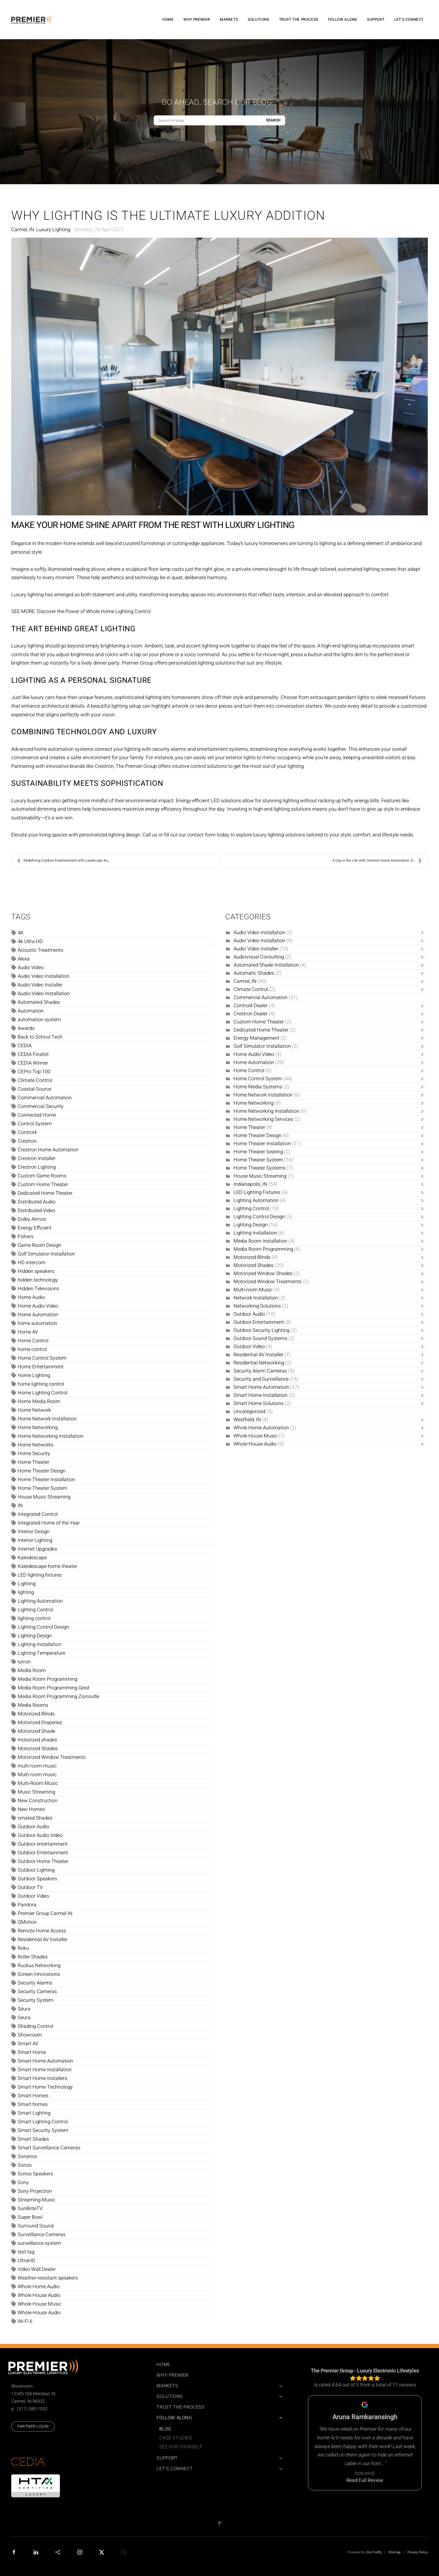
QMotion (27, 1922)
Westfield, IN (247, 1419)
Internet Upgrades (37, 1549)
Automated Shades (39, 1002)
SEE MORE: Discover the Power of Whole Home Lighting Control (81, 611)
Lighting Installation (39, 1644)
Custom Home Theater (43, 1184)
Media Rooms (33, 1705)
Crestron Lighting (37, 1167)
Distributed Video (36, 1210)
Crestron (27, 1141)
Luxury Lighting (53, 230)
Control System (35, 1124)
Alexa (24, 959)
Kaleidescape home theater (47, 1566)
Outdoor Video (33, 1896)
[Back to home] (32, 20)
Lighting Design (35, 1636)
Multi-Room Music (38, 1783)
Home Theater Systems (259, 1168)
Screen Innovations (39, 1974)
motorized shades (37, 1740)
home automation (37, 1323)
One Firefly (374, 2552)
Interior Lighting (35, 1540)
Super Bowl (30, 2217)
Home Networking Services (263, 1119)
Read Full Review (364, 2480)
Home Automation (38, 1315)
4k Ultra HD (30, 941)
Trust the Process (298, 19)
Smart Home (32, 2052)
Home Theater (33, 1462)
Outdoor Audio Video (40, 1835)
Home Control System (42, 1358)
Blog (165, 2429)
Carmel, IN (22, 230)
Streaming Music (36, 2200)
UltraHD (26, 2260)
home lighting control (41, 1384)
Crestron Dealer (250, 1014)
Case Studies (175, 2438)
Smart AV (28, 2043)
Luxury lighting (27, 595)
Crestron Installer (36, 1158)
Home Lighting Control (42, 1393)
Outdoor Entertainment (43, 1853)
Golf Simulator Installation (46, 1254)
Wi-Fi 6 (25, 2321)
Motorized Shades (38, 1748)
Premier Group (137, 663)
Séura (24, 2009)
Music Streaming (36, 1792)
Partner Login (33, 2426)
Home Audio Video (38, 1306)
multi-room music (37, 1766)
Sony (23, 2182)
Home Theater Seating (258, 1152)
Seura (24, 2017)
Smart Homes (33, 2096)
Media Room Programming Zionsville (58, 1696)
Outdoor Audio (33, 1827)
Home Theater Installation (46, 1479)
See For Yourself (181, 2447)
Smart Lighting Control (43, 2122)
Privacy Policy (417, 2552)
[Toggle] (423, 932)
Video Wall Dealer (37, 2269)
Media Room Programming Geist (54, 1688)
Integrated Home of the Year (49, 1523)
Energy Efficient (35, 1228)
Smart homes (33, 2104)
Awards (26, 1028)
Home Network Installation (47, 1419)
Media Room (32, 1670)
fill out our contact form (190, 835)
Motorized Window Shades (263, 1273)
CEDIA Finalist (33, 1054)
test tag (26, 2252)
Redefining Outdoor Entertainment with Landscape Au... (63, 860)
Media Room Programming (47, 1679)
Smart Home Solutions (258, 1403)
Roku (23, 1948)
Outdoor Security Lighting (261, 1330)
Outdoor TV (30, 1887)
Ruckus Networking (39, 1965)
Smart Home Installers (42, 2078)
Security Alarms (35, 1983)
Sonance (27, 2156)
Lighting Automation (40, 1601)
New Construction (37, 1800)
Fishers (26, 1236)
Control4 (27, 1132)
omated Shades (35, 1818)
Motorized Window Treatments (52, 1757)
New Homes (31, 1809)
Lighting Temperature (41, 1653)
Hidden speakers (36, 1271)
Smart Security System (43, 2130)
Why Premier (196, 19)
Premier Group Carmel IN (45, 1913)
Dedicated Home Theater (45, 1193)
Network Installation (255, 1298)
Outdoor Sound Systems (260, 1338)
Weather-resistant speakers (48, 2278)
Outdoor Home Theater (43, 1861)
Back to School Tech (40, 1037)
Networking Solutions (257, 1306)
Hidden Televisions (38, 1288)
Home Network (34, 1410)
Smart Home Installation (45, 2070)
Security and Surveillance (261, 1379)
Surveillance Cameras (42, 2234)
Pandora (27, 1905)
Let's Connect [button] (409, 19)
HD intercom (31, 1262)
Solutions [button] (258, 19)
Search (273, 120)
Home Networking (38, 1427)
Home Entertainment (41, 1367)
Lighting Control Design (43, 1627)
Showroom (30, 2035)
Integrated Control (38, 1514)
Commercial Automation (45, 1098)
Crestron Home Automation (48, 1150)
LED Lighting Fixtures (256, 1192)
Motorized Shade (36, 1731)
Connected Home (37, 1115)
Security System (35, 2000)
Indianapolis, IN (250, 1184)
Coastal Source (34, 1089)
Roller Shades (33, 1957)
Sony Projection (35, 2191)
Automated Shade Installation (266, 965)
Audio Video (31, 967)
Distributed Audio (36, 1202)
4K (21, 933)
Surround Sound (35, 2226)
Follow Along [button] (342, 19)
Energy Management (256, 1038)
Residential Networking (258, 1363)
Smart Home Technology (45, 2087)
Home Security (34, 1453)
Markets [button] (229, 19)
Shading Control (35, 2026)
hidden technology (38, 1280)
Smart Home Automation (45, 2061)
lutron (24, 1662)
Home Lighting (34, 1375)
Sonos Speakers (35, 2174)
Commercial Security (41, 1106)
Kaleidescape (32, 1558)
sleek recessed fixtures (401, 697)
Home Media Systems (257, 1087)
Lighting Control (35, 1610)
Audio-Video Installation (44, 993)
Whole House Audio (39, 2295)
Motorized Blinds (36, 1714)
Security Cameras (37, 1991)
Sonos (25, 2165)
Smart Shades (33, 2139)
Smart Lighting (34, 2113)
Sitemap (394, 2552)
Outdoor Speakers (37, 1879)
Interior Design (34, 1531)
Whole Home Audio (39, 2286)
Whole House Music (39, 2304)
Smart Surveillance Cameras (49, 2148)
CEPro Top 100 (34, 1072)
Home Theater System (42, 1488)
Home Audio (31, 1297)
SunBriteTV (30, 2208)
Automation (31, 1011)
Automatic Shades (253, 973)
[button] (219, 2524)
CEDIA (25, 1045)
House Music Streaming (44, 1497)
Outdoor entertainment (43, 1844)
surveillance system (39, 2243)
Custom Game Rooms (42, 1176)
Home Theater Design (42, 1471)
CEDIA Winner (33, 1063)
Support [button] (375, 19)
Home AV (28, 1332)
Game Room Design (39, 1245)
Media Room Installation (260, 1241)
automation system (39, 1019)
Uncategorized (249, 1411)
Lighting (27, 1584)
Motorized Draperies (40, 1722)
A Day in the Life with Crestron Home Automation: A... (377, 860)
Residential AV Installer (42, 1939)
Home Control (33, 1341)
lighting (26, 1592)
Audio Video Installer (40, 985)
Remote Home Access (42, 1931)
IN (20, 1505)
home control (32, 1349)
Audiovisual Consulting (258, 957)
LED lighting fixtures (40, 1575)
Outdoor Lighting (36, 1870)
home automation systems (64, 749)
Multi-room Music (252, 1290)
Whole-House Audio (39, 2312)
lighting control (34, 1618)
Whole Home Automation (261, 1428)
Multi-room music (37, 1774)
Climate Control (35, 1080)
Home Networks (35, 1445)
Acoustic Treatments (40, 950)
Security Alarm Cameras (260, 1371)
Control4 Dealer (251, 1005)
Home (168, 19)
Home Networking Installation (50, 1436)
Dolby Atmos (32, 1219)
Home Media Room (39, 1401)
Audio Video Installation (43, 976)
